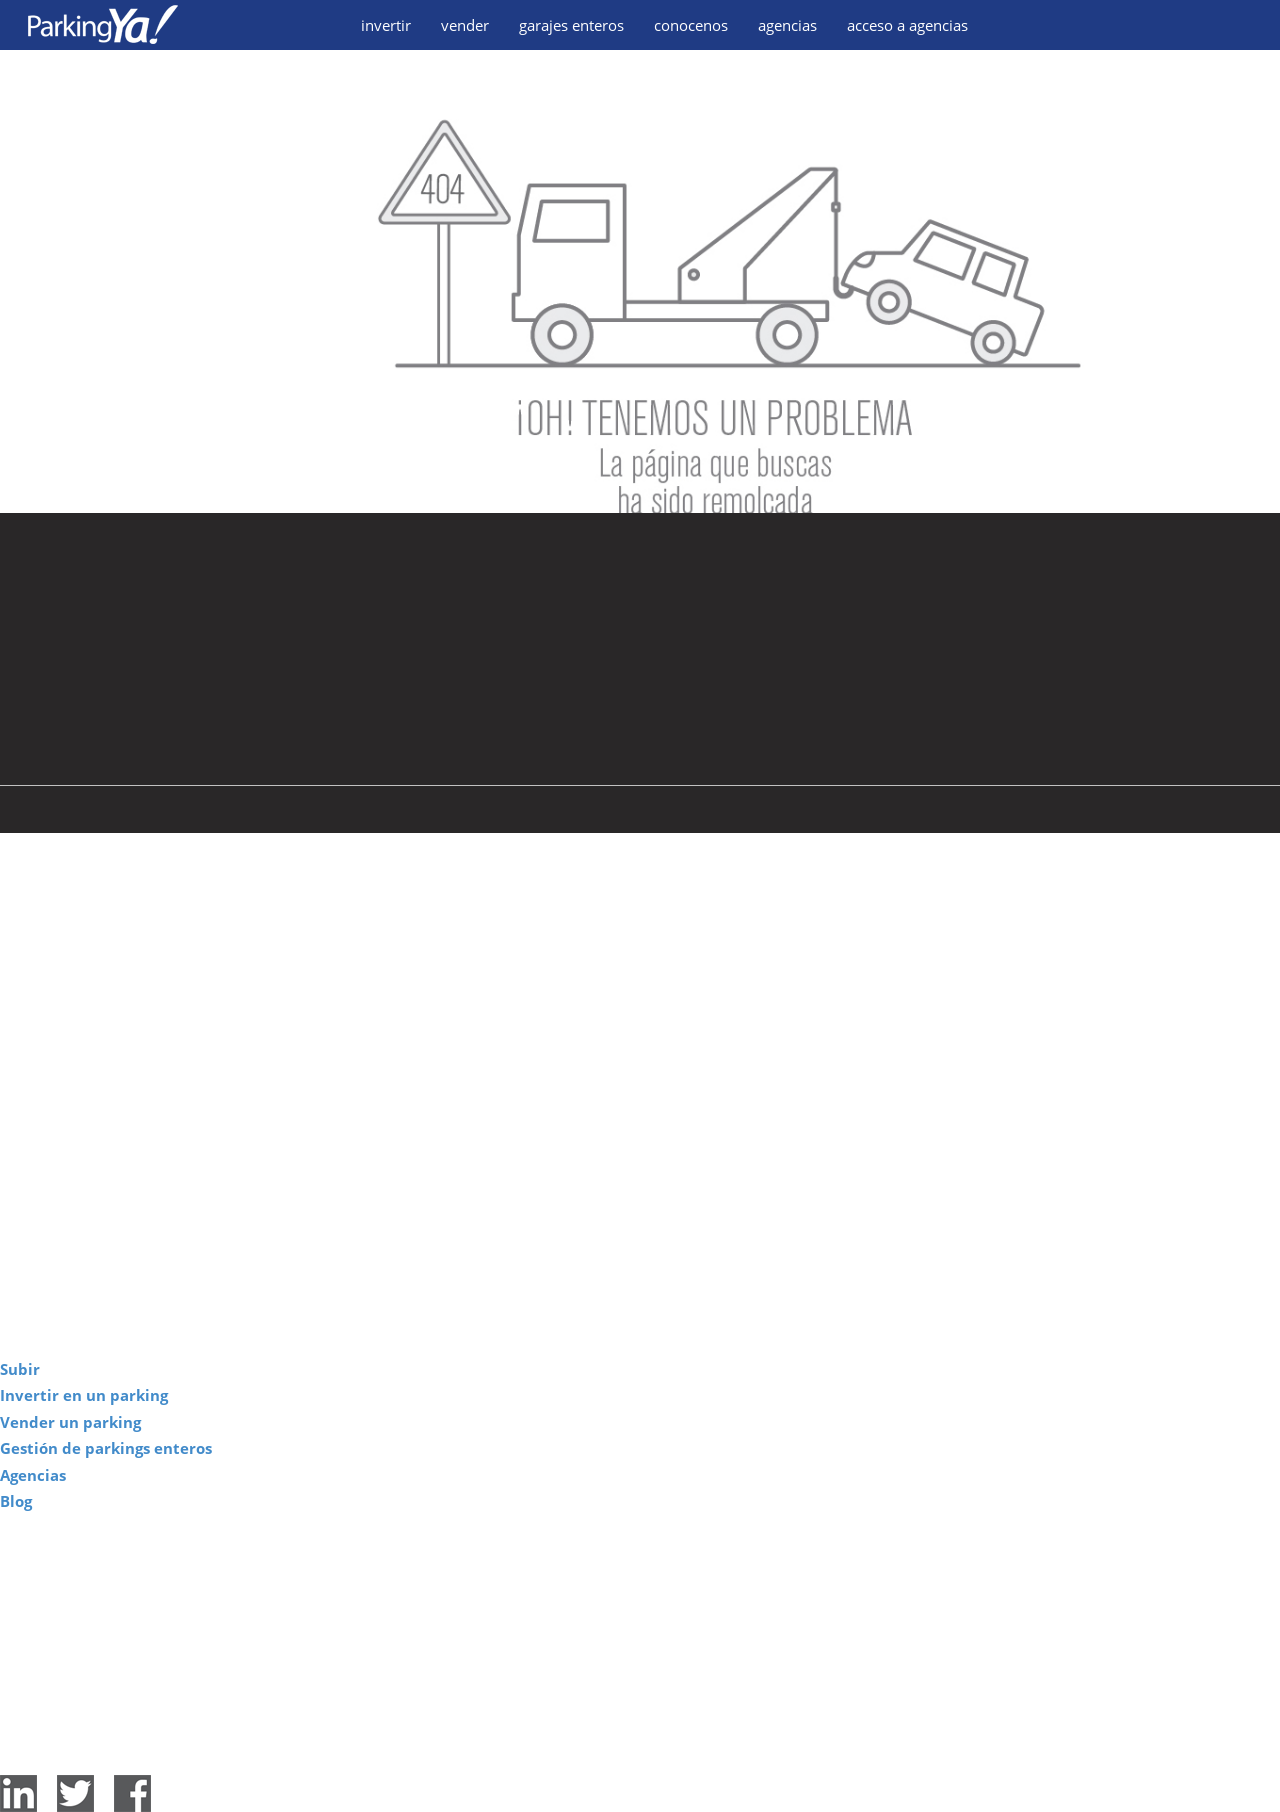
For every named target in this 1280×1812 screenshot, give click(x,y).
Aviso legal (591, 1758)
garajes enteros (571, 25)
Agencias (33, 1475)
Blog (16, 1501)
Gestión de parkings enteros (106, 1448)
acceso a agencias (907, 25)
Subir (20, 1369)
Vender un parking (70, 1422)
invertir (386, 25)
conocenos (691, 25)
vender (465, 25)
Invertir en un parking (84, 1395)
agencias (787, 25)
